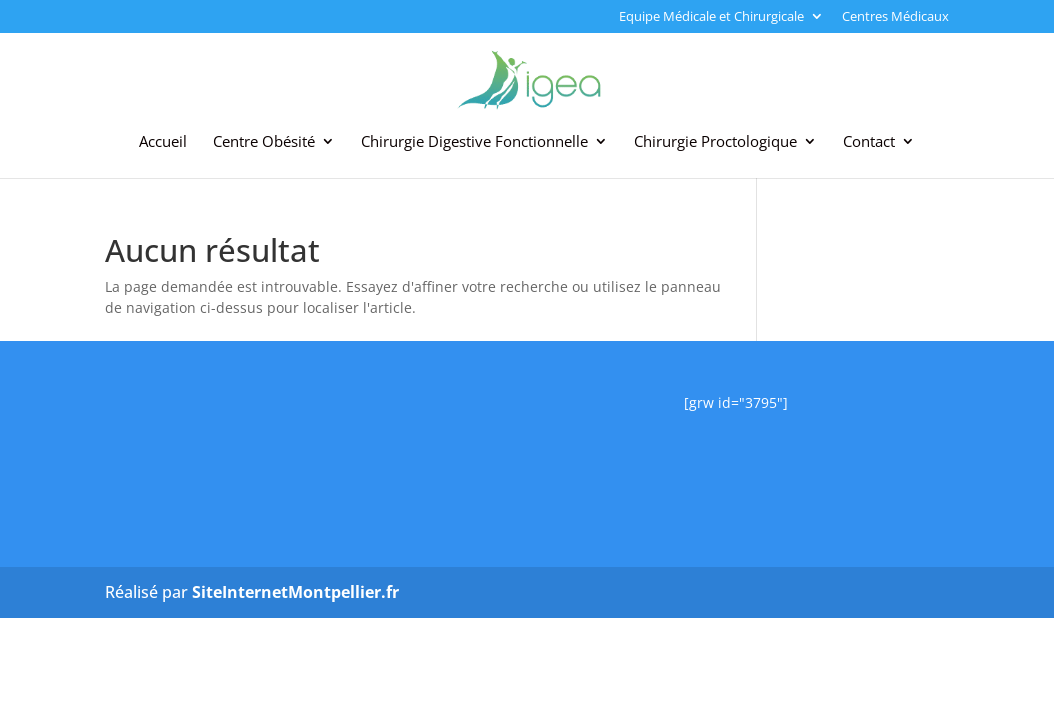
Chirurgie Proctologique (715, 142)
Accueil (163, 142)
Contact (869, 142)
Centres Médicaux (895, 17)
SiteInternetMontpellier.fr (295, 592)
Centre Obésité (264, 142)
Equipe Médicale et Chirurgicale (711, 17)
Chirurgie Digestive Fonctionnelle (474, 142)
